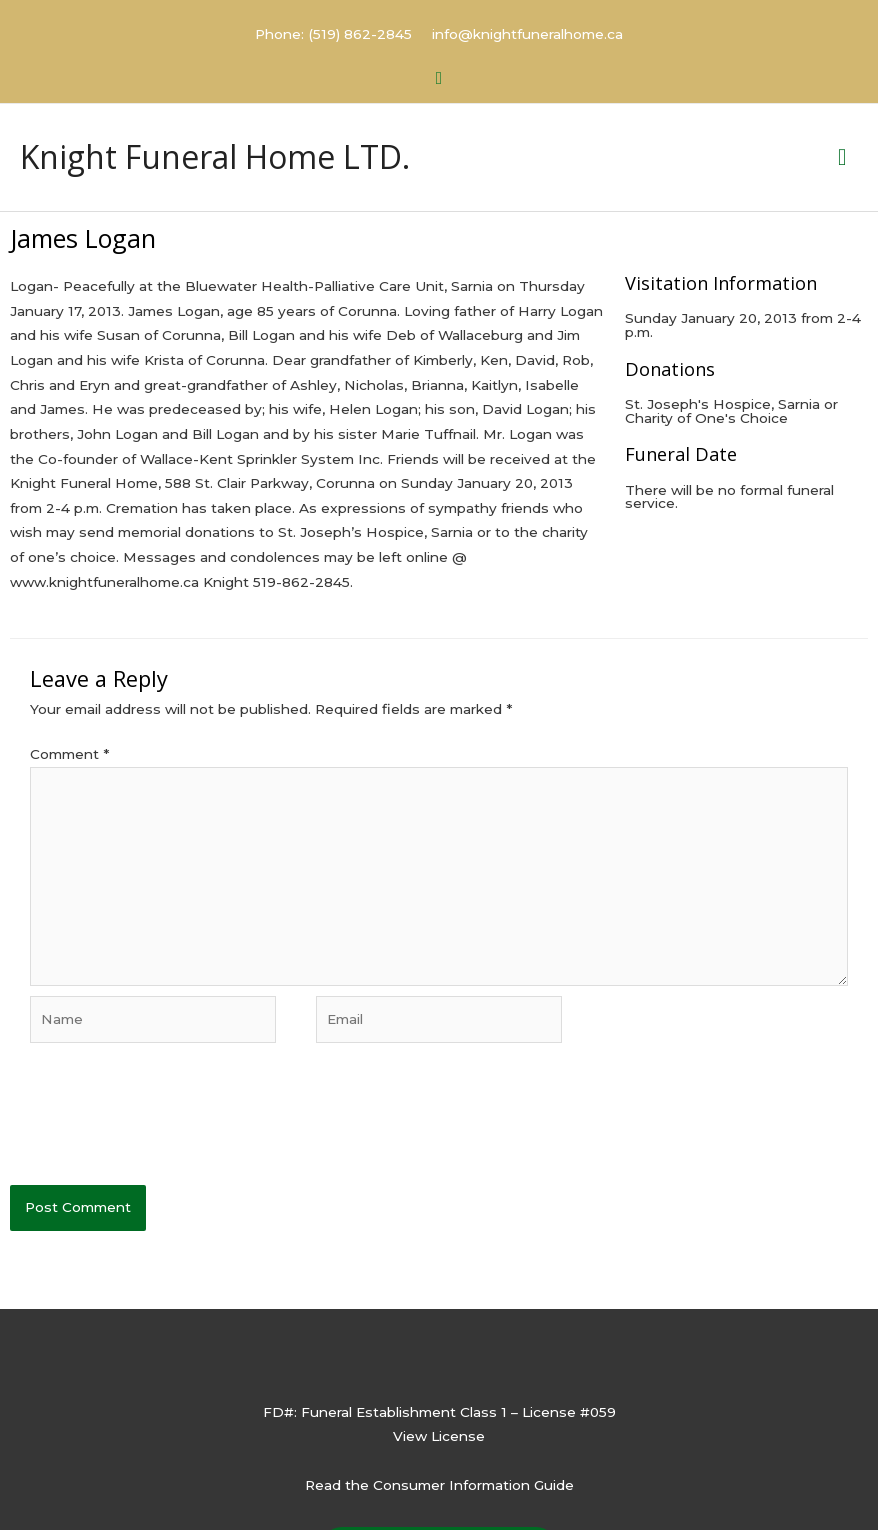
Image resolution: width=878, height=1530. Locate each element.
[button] (439, 78)
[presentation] (162, 1126)
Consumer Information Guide (473, 1485)
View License (439, 1436)
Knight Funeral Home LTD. (215, 156)
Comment (69, 754)
